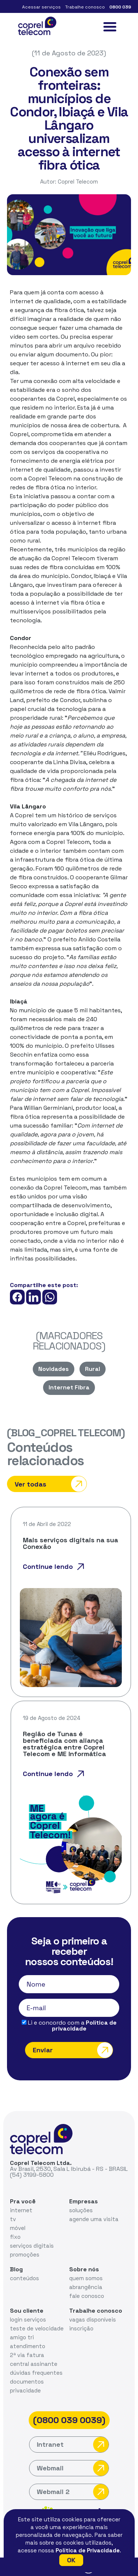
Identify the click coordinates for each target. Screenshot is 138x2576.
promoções (24, 2254)
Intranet (73, 2444)
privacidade (25, 2390)
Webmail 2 (73, 2492)
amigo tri (22, 2337)
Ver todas (50, 1484)
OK (71, 2560)
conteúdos (24, 2278)
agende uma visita (93, 2219)
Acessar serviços (41, 7)
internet (21, 2210)
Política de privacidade (84, 2025)
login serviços (28, 2319)
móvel (17, 2227)
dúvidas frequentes (36, 2372)
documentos (27, 2381)
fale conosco (86, 2295)
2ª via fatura (27, 2354)
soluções (81, 2210)
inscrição (81, 2328)
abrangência (85, 2287)
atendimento (27, 2346)
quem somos (86, 2278)
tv (13, 2219)
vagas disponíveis (92, 2319)
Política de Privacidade (88, 2550)
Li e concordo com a (69, 2026)
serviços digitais (32, 2245)
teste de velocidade (37, 2328)
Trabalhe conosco (85, 7)
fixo (15, 2236)
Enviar (73, 2050)
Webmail (73, 2468)
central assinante (33, 2363)
